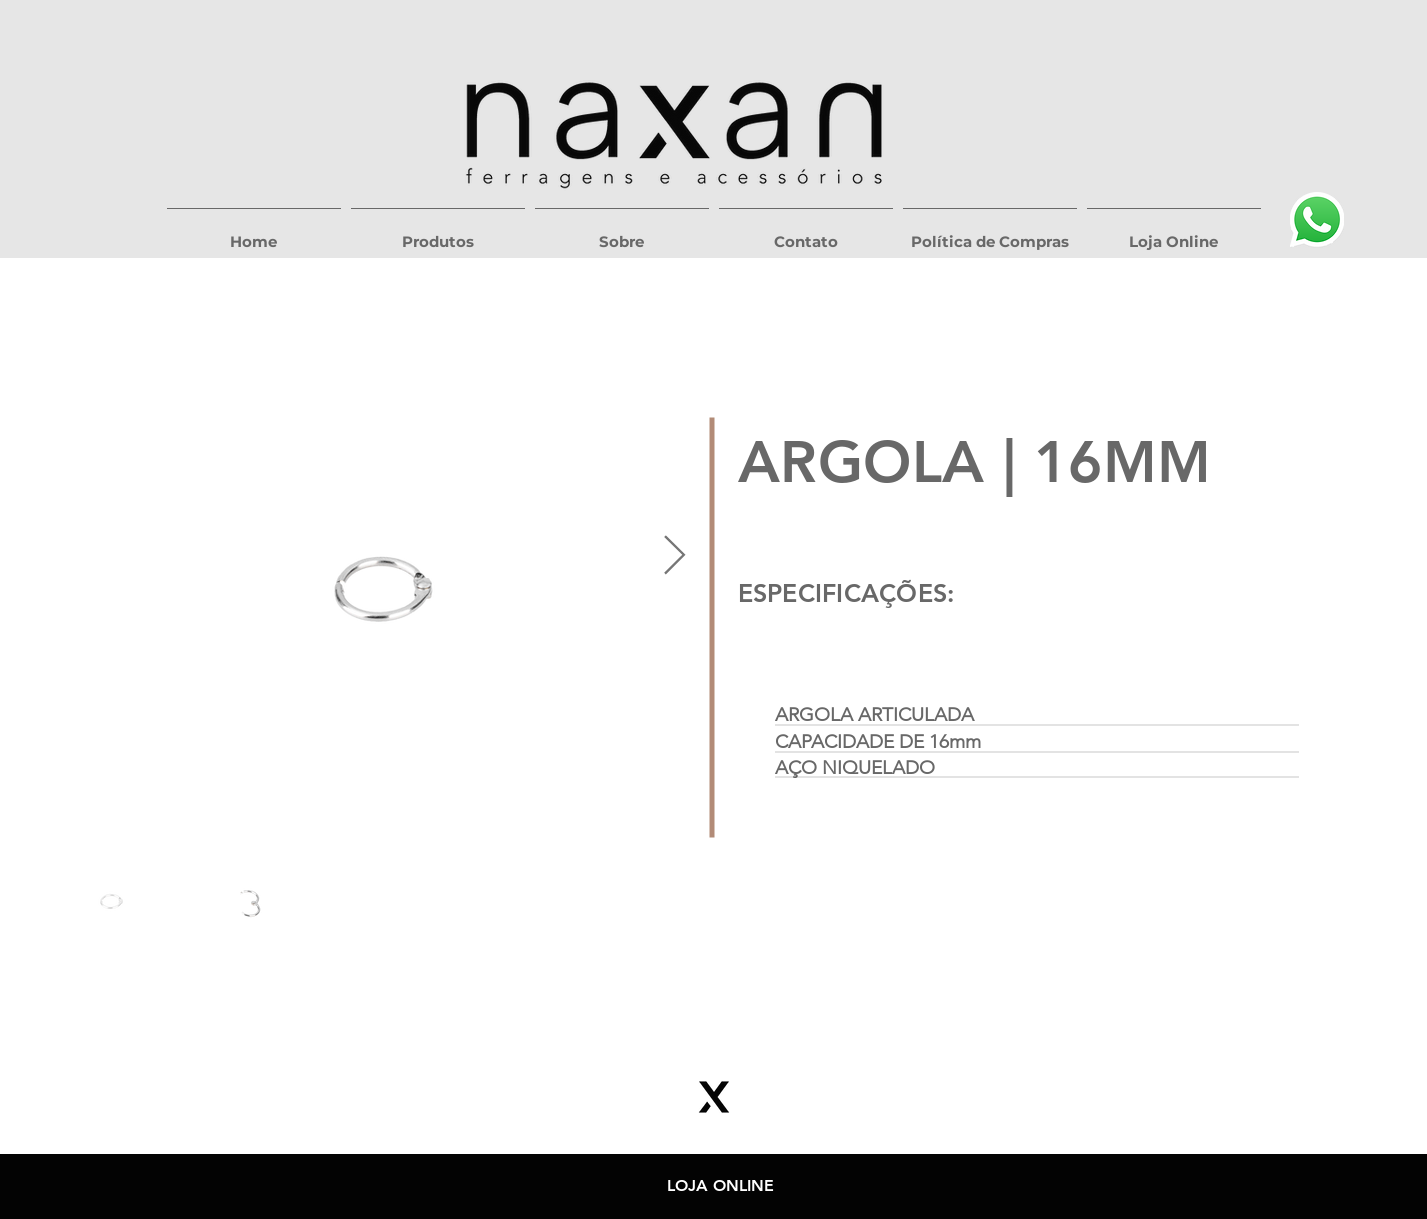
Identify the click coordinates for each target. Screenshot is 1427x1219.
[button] (438, 233)
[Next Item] (674, 557)
